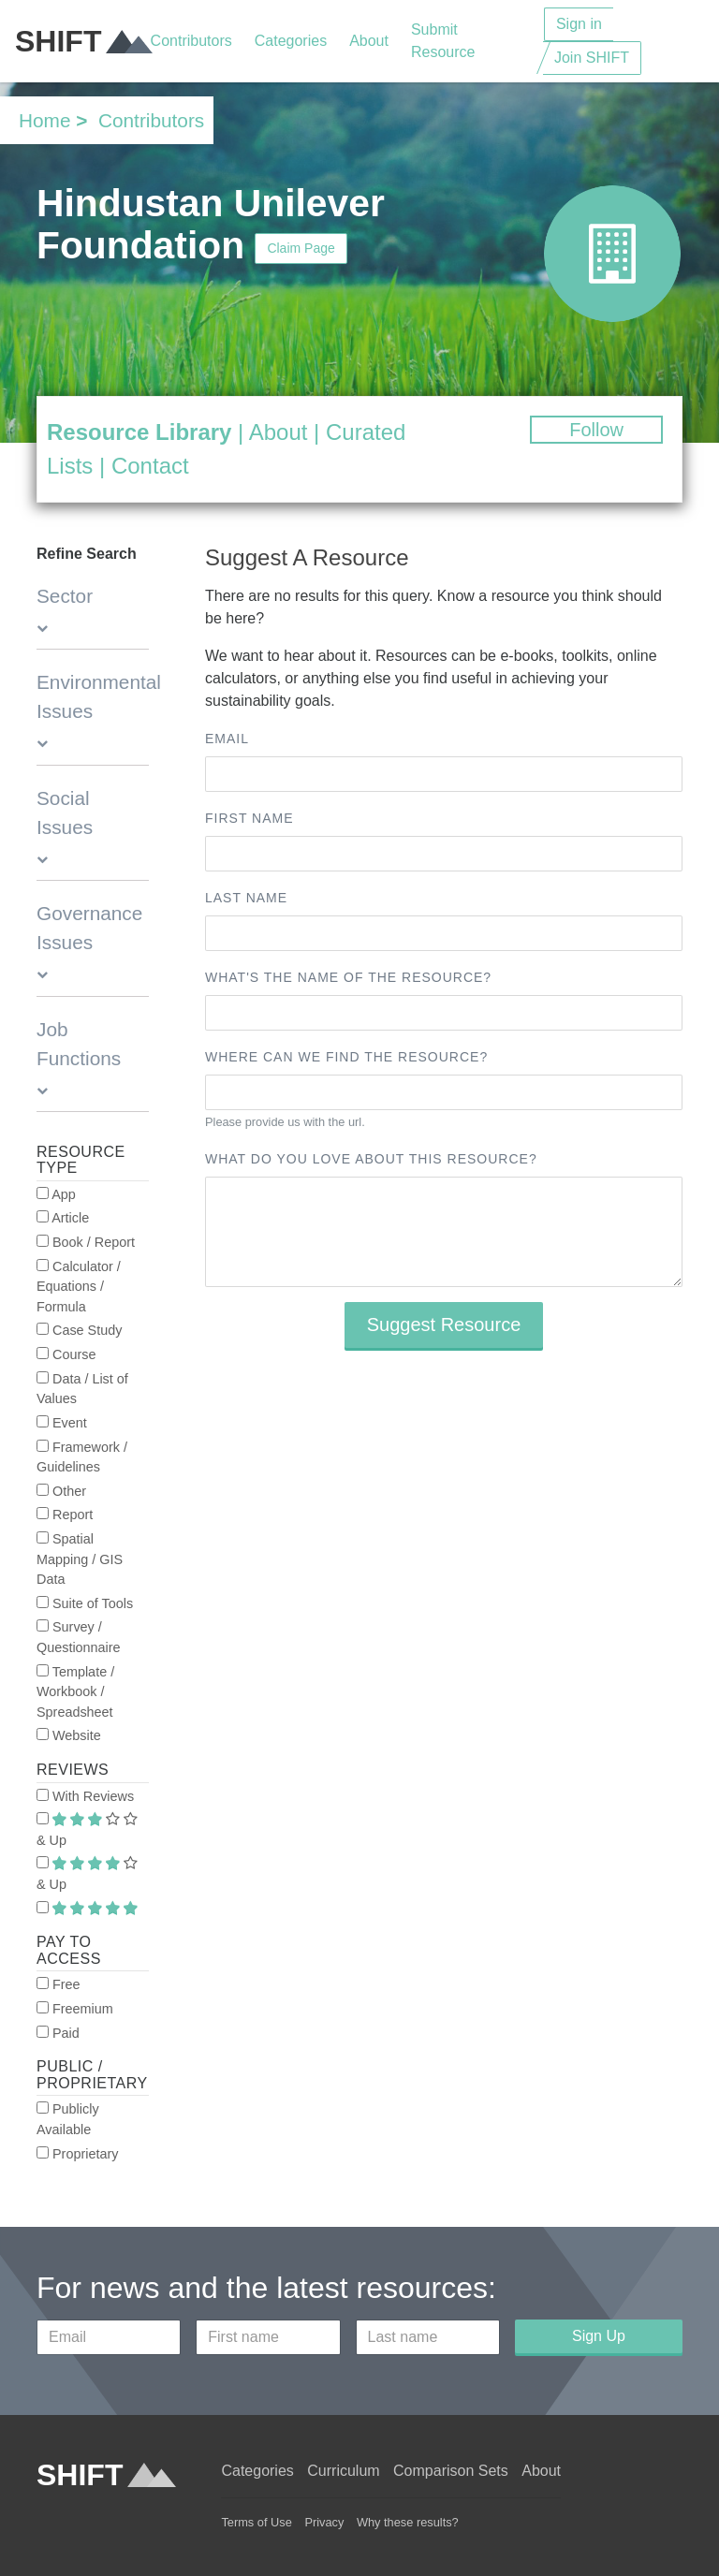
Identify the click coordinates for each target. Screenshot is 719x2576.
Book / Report (86, 1242)
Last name (246, 897)
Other (61, 1491)
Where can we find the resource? (346, 1056)
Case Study (79, 1330)
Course (66, 1354)
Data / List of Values (82, 1389)
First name (249, 818)
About (369, 41)
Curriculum (343, 2471)
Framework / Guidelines (82, 1457)
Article (63, 1217)
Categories (291, 41)
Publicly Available (68, 2119)
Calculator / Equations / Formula (79, 1286)
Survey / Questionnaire (79, 1637)
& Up (87, 1830)
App (56, 1194)
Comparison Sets (450, 2471)
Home (44, 120)
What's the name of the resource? (348, 977)
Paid (58, 2033)
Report (65, 1514)
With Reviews (85, 1796)
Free (59, 1984)
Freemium (75, 2008)
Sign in (579, 24)
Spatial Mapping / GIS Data (80, 1559)
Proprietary (77, 2153)
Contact (150, 465)
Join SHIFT (591, 58)
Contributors (191, 41)
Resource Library (139, 432)
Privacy (324, 2522)
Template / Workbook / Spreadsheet (75, 1692)
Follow (596, 429)
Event (62, 1422)
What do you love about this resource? (371, 1158)
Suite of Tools (85, 1603)
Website (69, 1735)
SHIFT (83, 41)
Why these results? (408, 2522)
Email (227, 738)
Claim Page (300, 248)
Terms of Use (256, 2522)
